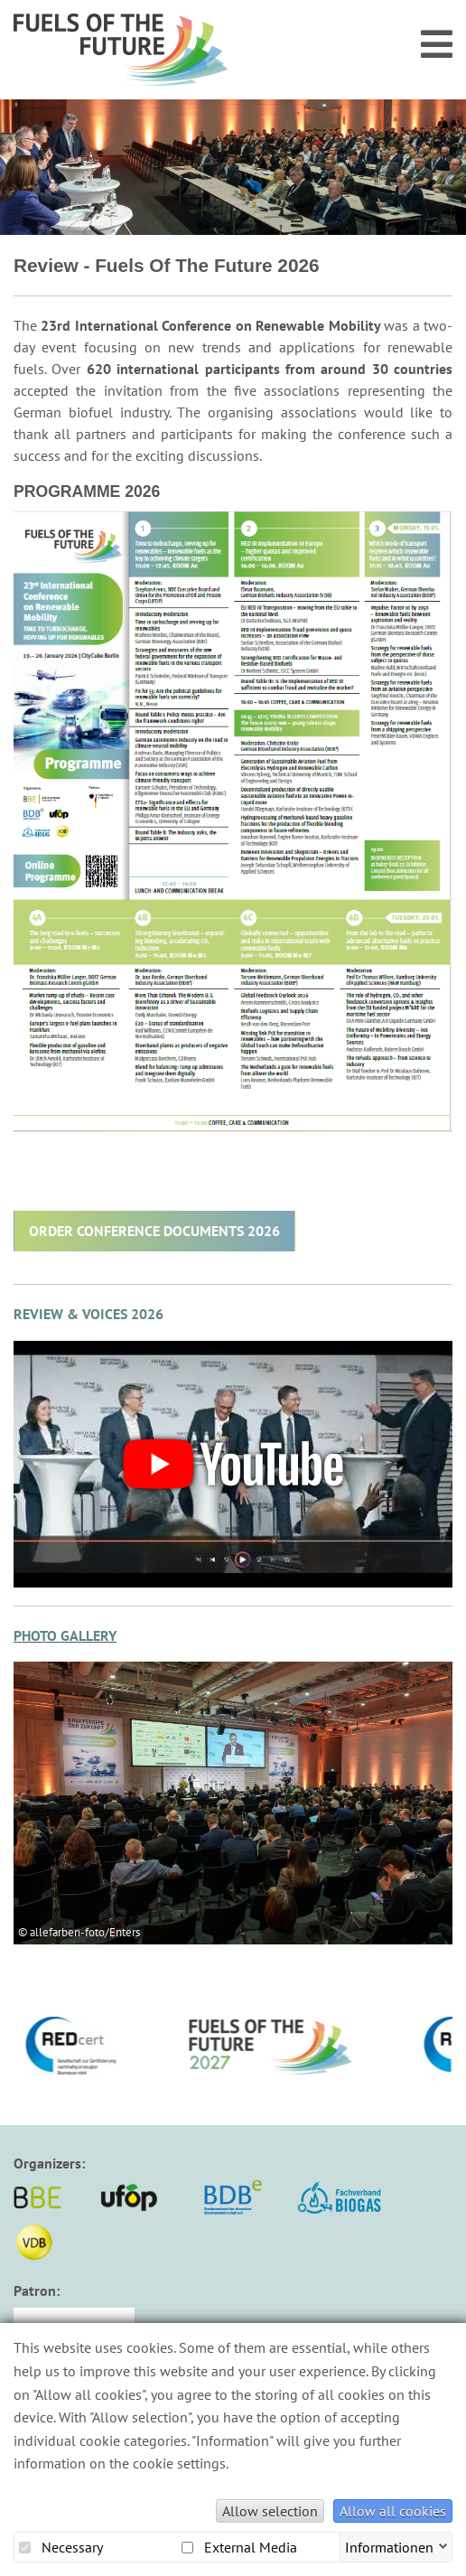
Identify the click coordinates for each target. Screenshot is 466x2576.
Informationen (389, 2545)
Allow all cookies (393, 2511)
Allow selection (270, 2511)
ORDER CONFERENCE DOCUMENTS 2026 (154, 1231)
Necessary (61, 2547)
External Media (239, 2547)
